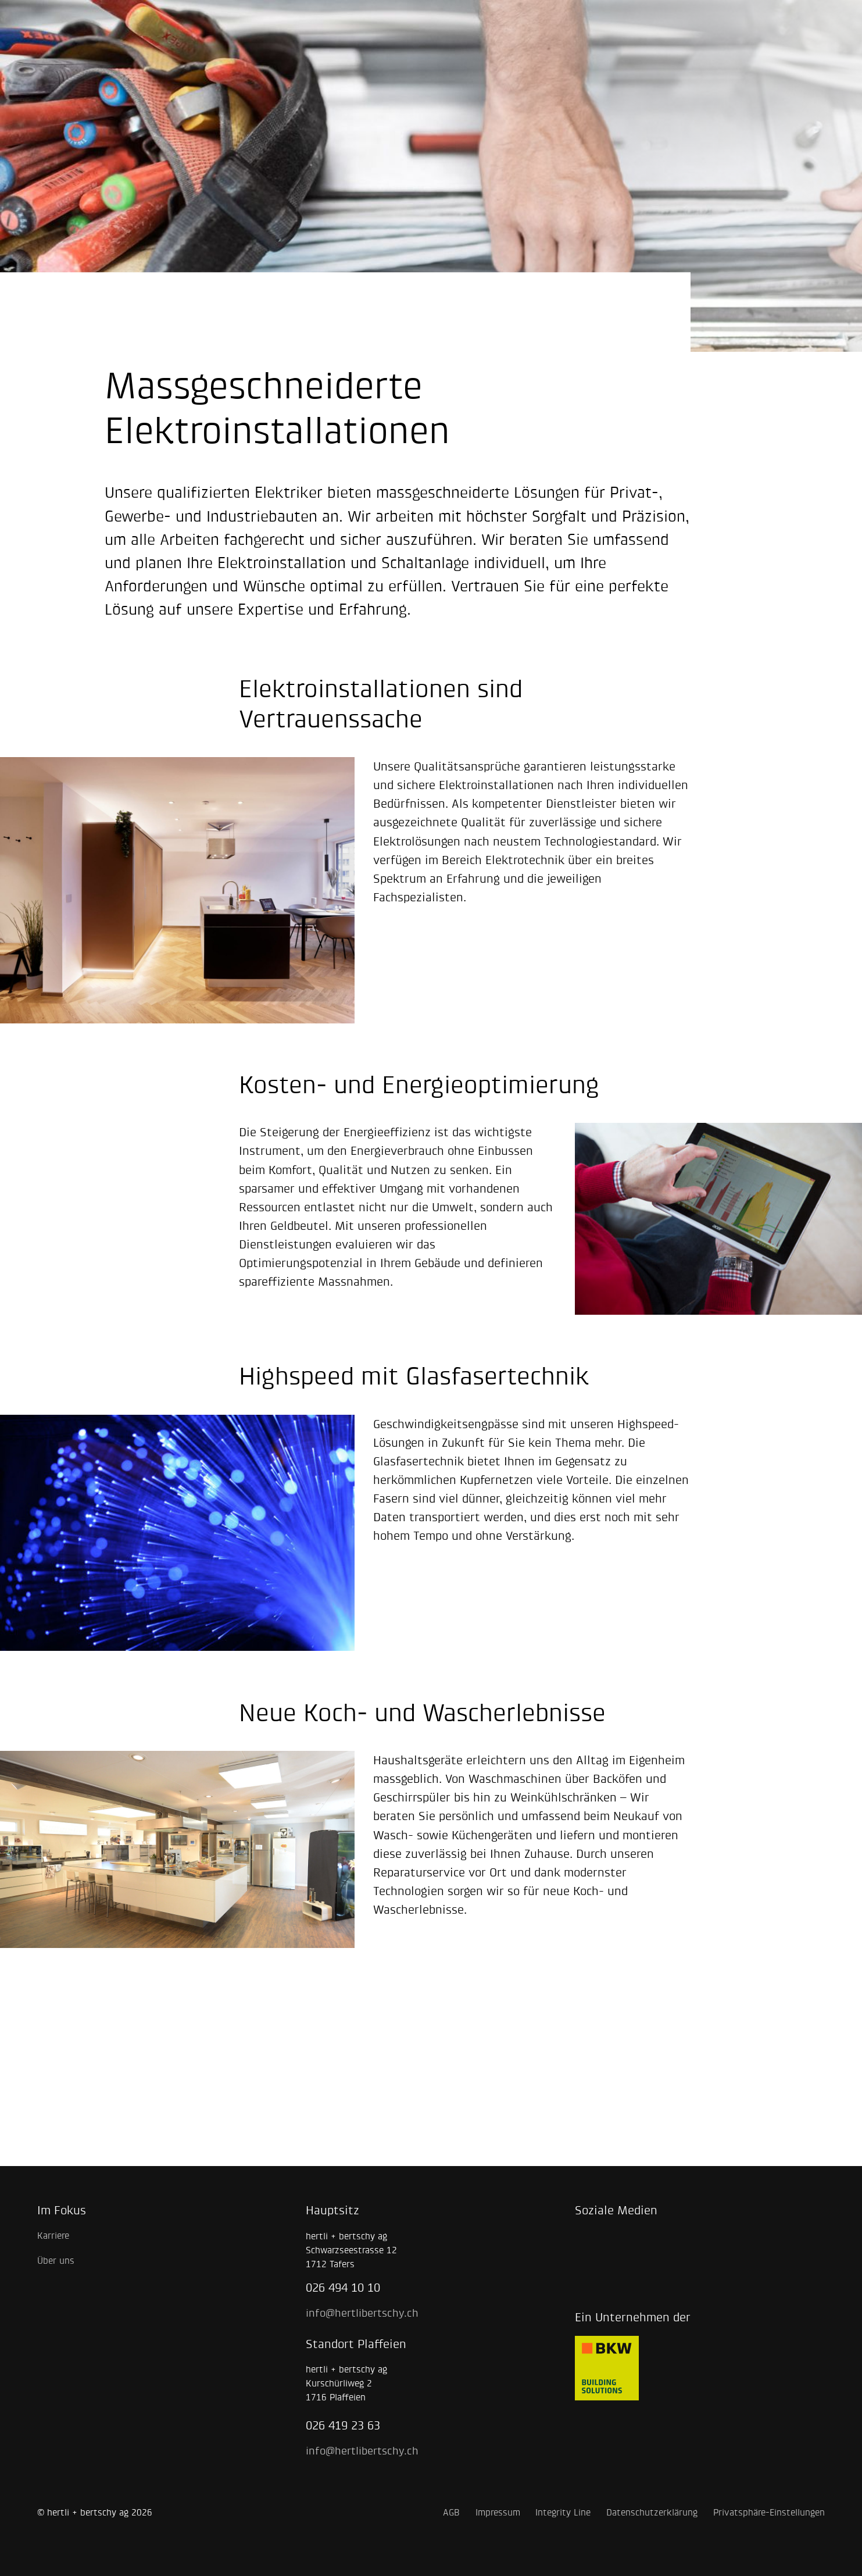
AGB (451, 2512)
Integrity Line (563, 2512)
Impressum (497, 2512)
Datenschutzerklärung (652, 2512)
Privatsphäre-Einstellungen (769, 2512)
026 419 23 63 (343, 2425)
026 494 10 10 (343, 2288)
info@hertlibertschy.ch (362, 2313)
